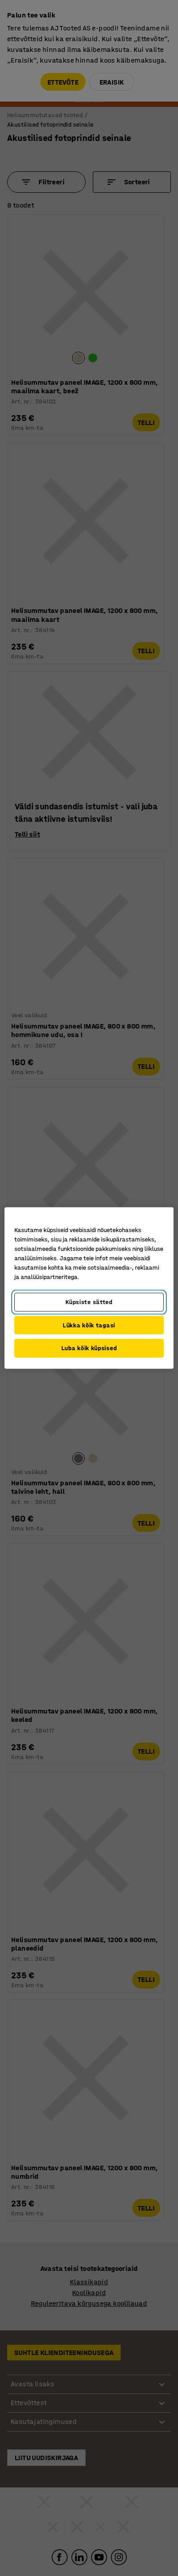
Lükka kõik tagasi (89, 1325)
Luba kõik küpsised (89, 1348)
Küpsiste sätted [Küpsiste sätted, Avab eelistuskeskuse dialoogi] (89, 1302)
